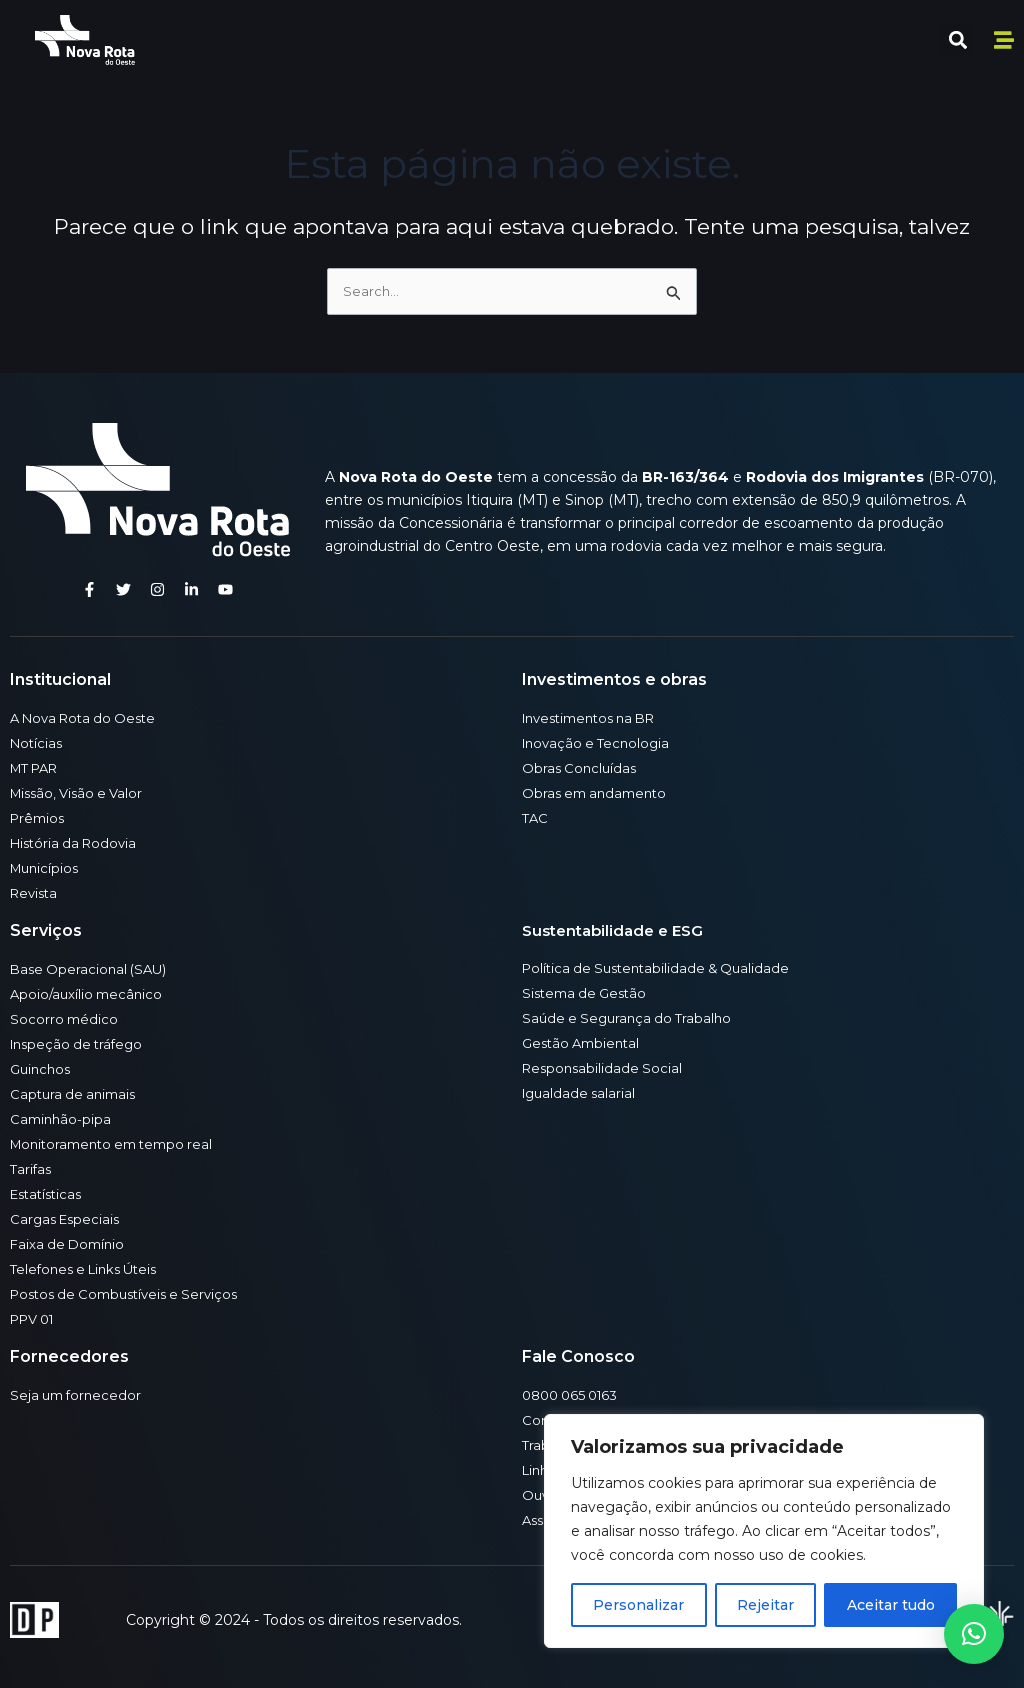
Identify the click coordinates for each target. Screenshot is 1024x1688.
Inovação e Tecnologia (600, 743)
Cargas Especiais (68, 1219)
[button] (957, 40)
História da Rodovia (77, 843)
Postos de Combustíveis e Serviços (132, 1294)
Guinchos (42, 1069)
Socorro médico (65, 1019)
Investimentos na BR (596, 718)
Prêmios (39, 818)
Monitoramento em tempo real (119, 1144)
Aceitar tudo (891, 1605)
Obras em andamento (599, 793)
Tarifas (32, 1169)
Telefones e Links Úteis (90, 1269)
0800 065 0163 (574, 1395)
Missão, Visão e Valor (81, 793)
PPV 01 (36, 1319)
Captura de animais (76, 1094)
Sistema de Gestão (588, 993)
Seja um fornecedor (79, 1395)
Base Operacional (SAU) (92, 969)
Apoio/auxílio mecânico (89, 994)
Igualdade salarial (581, 1093)
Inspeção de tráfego (80, 1044)
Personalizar (638, 1605)
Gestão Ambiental (585, 1043)
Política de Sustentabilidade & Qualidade (662, 968)
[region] (764, 1531)
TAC (536, 818)
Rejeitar (765, 1605)
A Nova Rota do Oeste (89, 718)
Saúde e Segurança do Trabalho (631, 1018)
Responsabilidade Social (605, 1068)
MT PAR (38, 768)
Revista (36, 893)
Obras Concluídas (581, 768)
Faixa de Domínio (70, 1244)
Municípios (47, 868)
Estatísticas (49, 1194)
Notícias (38, 743)
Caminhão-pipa (62, 1119)
